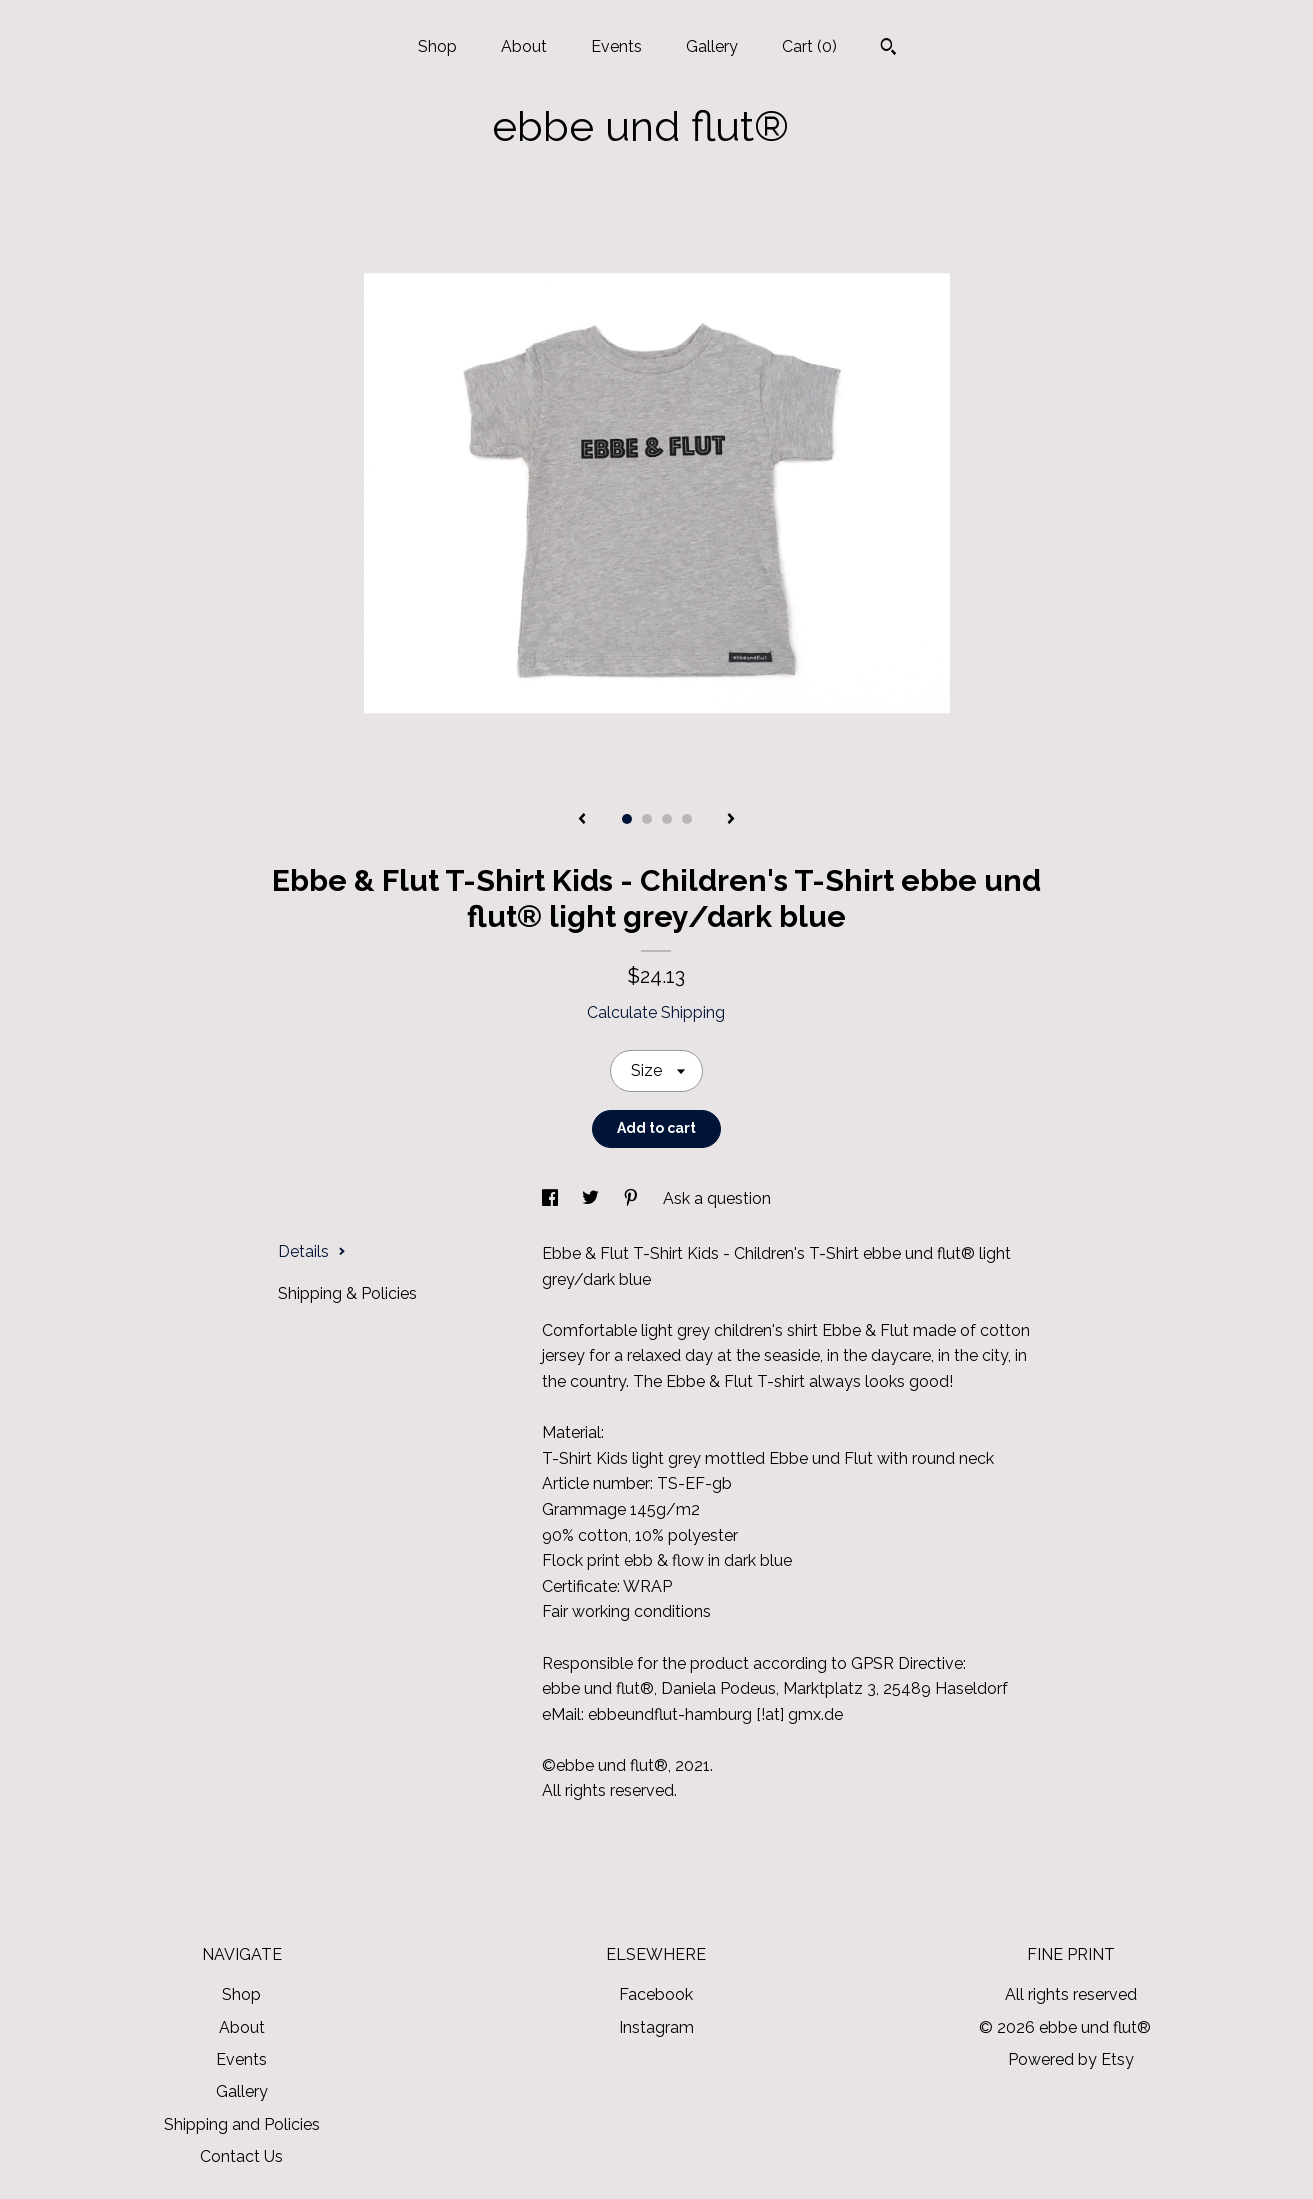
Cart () (809, 46)
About (524, 46)
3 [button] (667, 819)
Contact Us (241, 2156)
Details (312, 1251)
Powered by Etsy (1071, 2059)
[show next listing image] (731, 820)
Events (616, 46)
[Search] (888, 49)
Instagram (656, 2027)
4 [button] (687, 819)
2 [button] (647, 819)
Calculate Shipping (656, 1012)
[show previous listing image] (582, 820)
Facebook (656, 1994)
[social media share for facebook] (552, 1198)
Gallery (712, 46)
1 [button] (627, 819)
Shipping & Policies (347, 1293)
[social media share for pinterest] (633, 1198)
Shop (437, 46)
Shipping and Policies (242, 2124)
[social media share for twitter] (592, 1198)
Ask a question (717, 1198)
